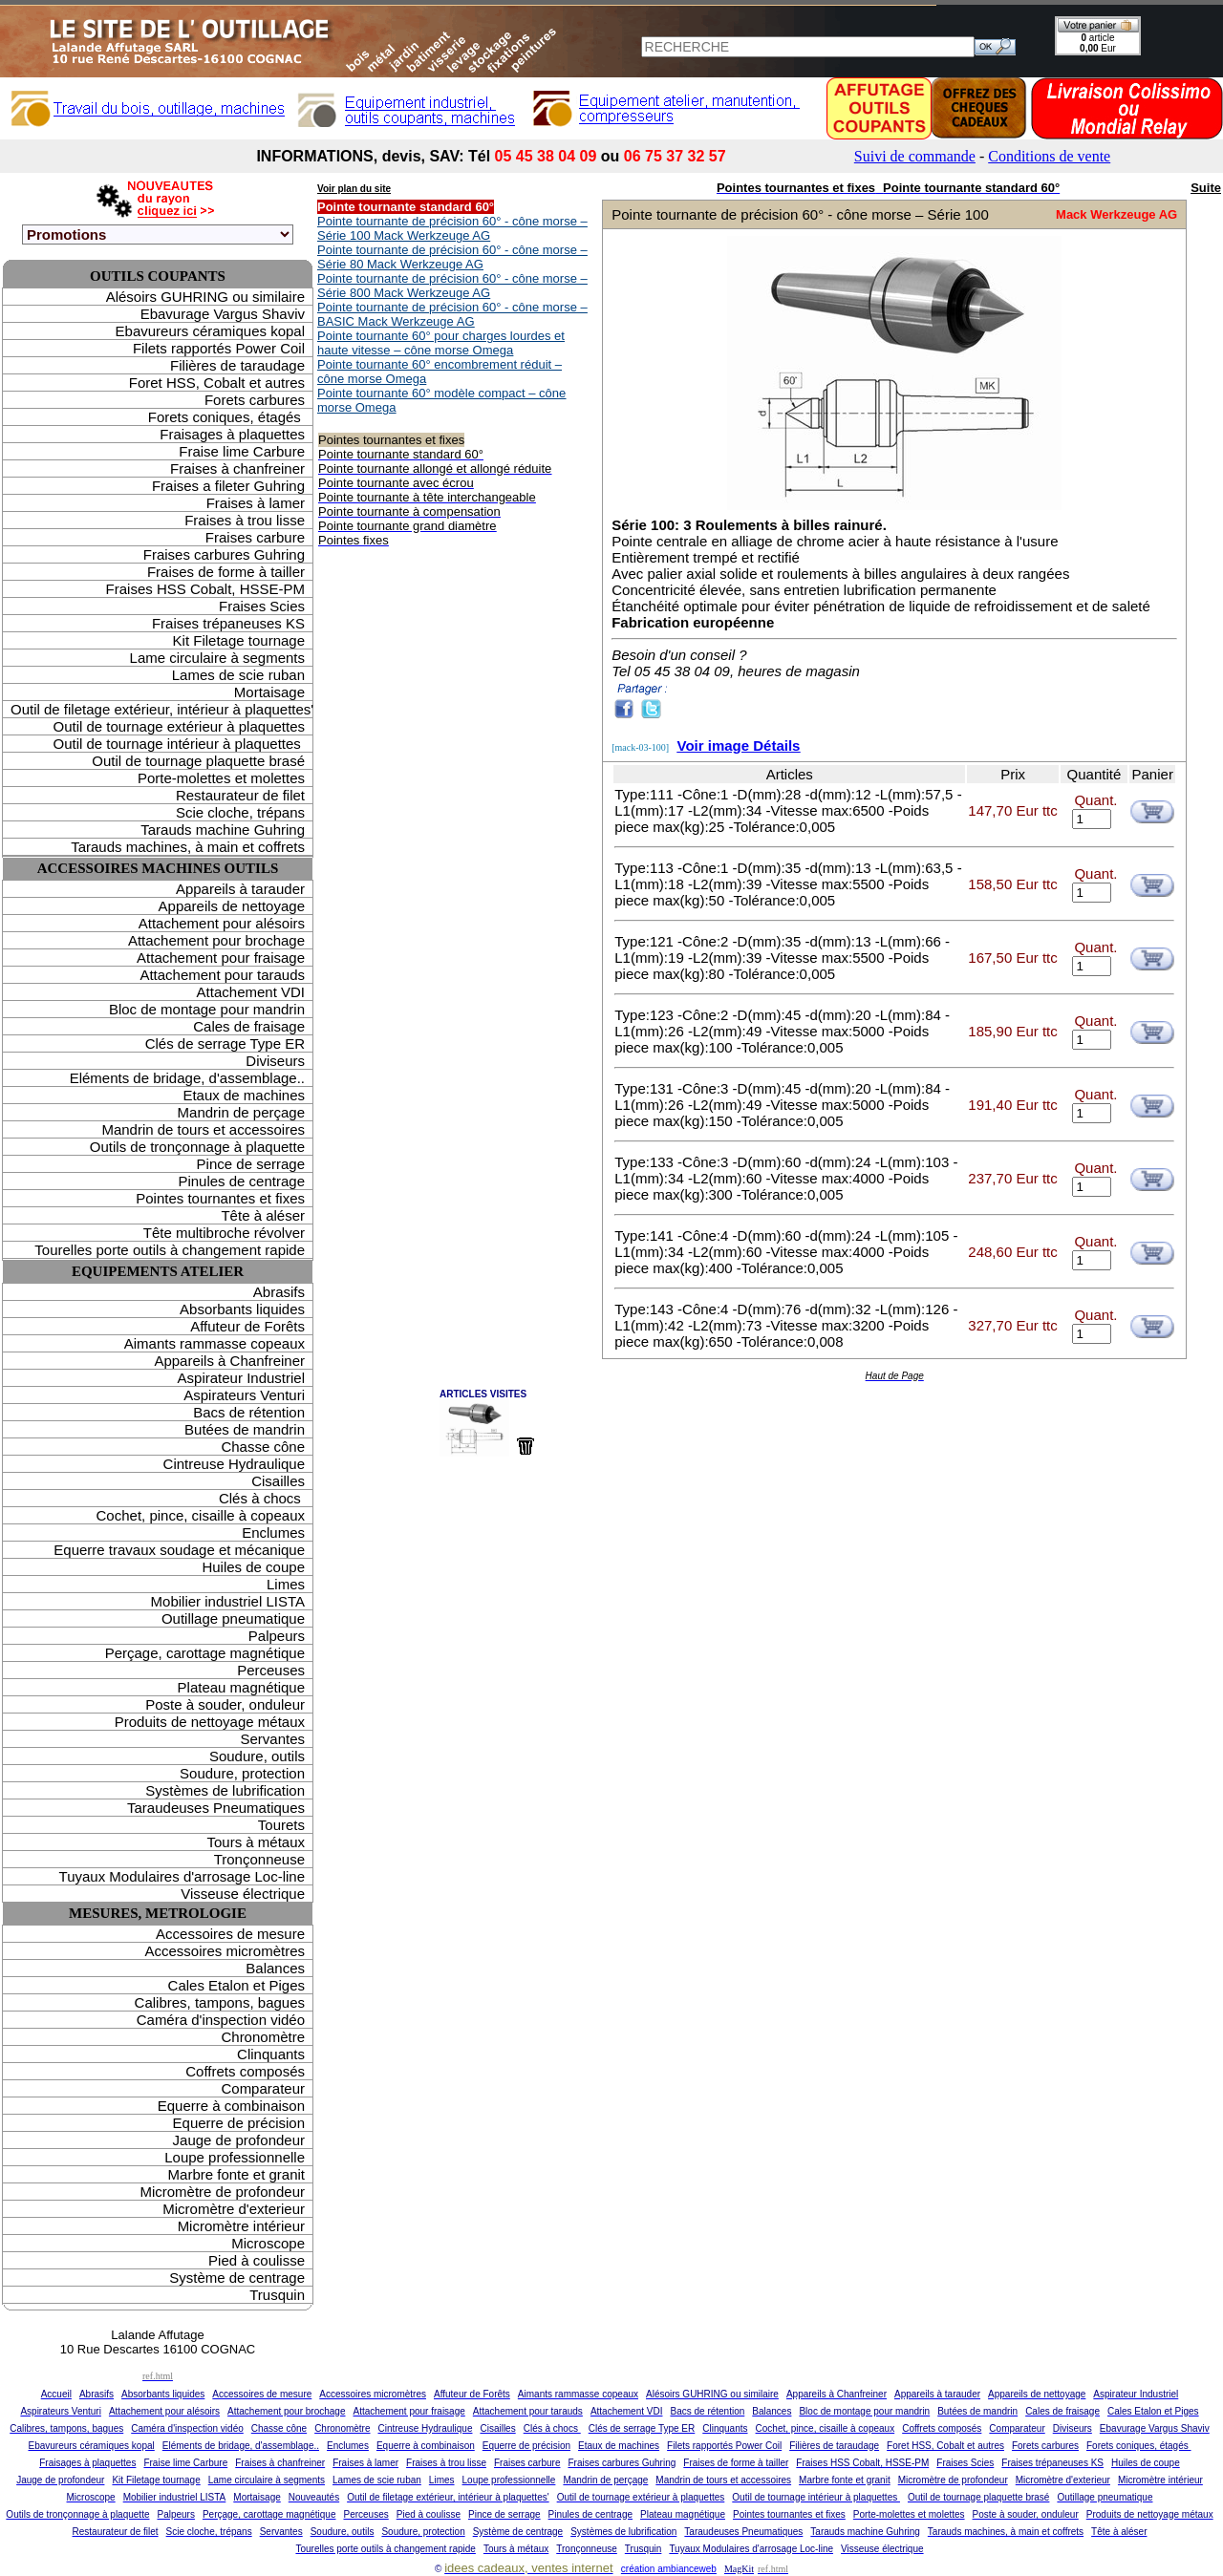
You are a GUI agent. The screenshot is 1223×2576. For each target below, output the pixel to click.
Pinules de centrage (241, 1181)
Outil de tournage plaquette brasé (198, 761)
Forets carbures (254, 400)
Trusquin (277, 2295)
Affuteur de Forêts (247, 1326)
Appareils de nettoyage (232, 906)
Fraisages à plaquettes (232, 434)
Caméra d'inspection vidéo (221, 2020)
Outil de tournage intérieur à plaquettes (179, 743)
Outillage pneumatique (233, 1618)
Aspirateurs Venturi (244, 1395)
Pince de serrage (251, 1164)
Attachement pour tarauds (222, 975)
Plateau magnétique (241, 1687)
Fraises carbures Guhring (224, 554)
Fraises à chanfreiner (237, 468)
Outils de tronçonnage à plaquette (197, 1147)
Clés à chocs (262, 1498)
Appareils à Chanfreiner (229, 1360)
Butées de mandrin (244, 1429)
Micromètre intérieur (241, 2226)
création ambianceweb (669, 2569)
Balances (275, 1968)
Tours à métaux (255, 1842)
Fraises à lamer (255, 503)
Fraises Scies (262, 606)
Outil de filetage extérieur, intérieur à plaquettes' (161, 709)
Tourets (281, 1825)
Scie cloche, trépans (240, 812)
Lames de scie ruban (238, 675)
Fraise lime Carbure (242, 451)
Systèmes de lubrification (225, 1790)
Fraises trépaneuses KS (228, 623)
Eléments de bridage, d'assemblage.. (187, 1078)
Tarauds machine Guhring (222, 829)
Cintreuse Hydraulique (234, 1464)
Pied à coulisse (256, 2260)
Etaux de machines (243, 1095)
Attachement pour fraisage (221, 957)
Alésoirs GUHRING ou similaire (205, 296)
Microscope (268, 2243)
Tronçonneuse (259, 1859)
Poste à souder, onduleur (225, 1704)
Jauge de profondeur (239, 2140)
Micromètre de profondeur (222, 2191)
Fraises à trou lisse (244, 520)
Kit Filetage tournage (239, 640)
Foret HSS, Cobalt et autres (217, 382)
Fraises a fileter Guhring (228, 486)
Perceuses (271, 1670)
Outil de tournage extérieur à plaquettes (179, 726)
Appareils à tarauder (240, 889)
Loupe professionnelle (234, 2157)
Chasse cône (263, 1446)
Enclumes (273, 1532)
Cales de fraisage (249, 1026)
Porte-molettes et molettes (221, 778)
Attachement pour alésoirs (222, 923)
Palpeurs (276, 1636)
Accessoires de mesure (230, 1934)
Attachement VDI (251, 992)
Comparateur (263, 2088)
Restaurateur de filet (240, 795)
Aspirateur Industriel (241, 1378)
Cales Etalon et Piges (236, 1985)
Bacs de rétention (249, 1412)
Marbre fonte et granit (236, 2174)
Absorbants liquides (242, 1309)
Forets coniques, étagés (226, 417)
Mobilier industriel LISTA (228, 1601)
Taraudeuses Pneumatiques (216, 1807)
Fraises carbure (255, 537)
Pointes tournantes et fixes (220, 1198)
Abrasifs (279, 1292)
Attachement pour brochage (216, 940)
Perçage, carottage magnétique (205, 1653)
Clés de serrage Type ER (225, 1043)
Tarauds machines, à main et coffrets (188, 847)
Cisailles (278, 1481)
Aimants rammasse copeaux (214, 1343)
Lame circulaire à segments (217, 657)
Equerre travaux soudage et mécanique (179, 1550)
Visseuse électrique (243, 1893)
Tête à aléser (263, 1215)
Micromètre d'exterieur (233, 2209)
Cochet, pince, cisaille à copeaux (201, 1515)
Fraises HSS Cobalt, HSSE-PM (205, 589)
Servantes (272, 1739)
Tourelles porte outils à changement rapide (169, 1250)
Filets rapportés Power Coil (219, 348)
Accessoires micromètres (224, 1951)
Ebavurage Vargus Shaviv (222, 314)
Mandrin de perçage (241, 1112)
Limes (286, 1584)
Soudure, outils (257, 1756)
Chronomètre (263, 2037)
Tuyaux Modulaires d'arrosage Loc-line (182, 1876)
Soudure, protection (242, 1773)
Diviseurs (275, 1061)
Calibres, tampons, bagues (220, 2002)
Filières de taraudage (237, 365)
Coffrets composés (245, 2071)
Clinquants (271, 2054)
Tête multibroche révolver (224, 1232)
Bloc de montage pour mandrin (207, 1009)
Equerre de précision (239, 2123)
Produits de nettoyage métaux (210, 1722)
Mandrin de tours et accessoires (203, 1129)
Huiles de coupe (253, 1567)
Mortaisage (269, 692)
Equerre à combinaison (231, 2105)
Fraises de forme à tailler (226, 572)
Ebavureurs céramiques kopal (210, 331)
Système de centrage (237, 2277)
